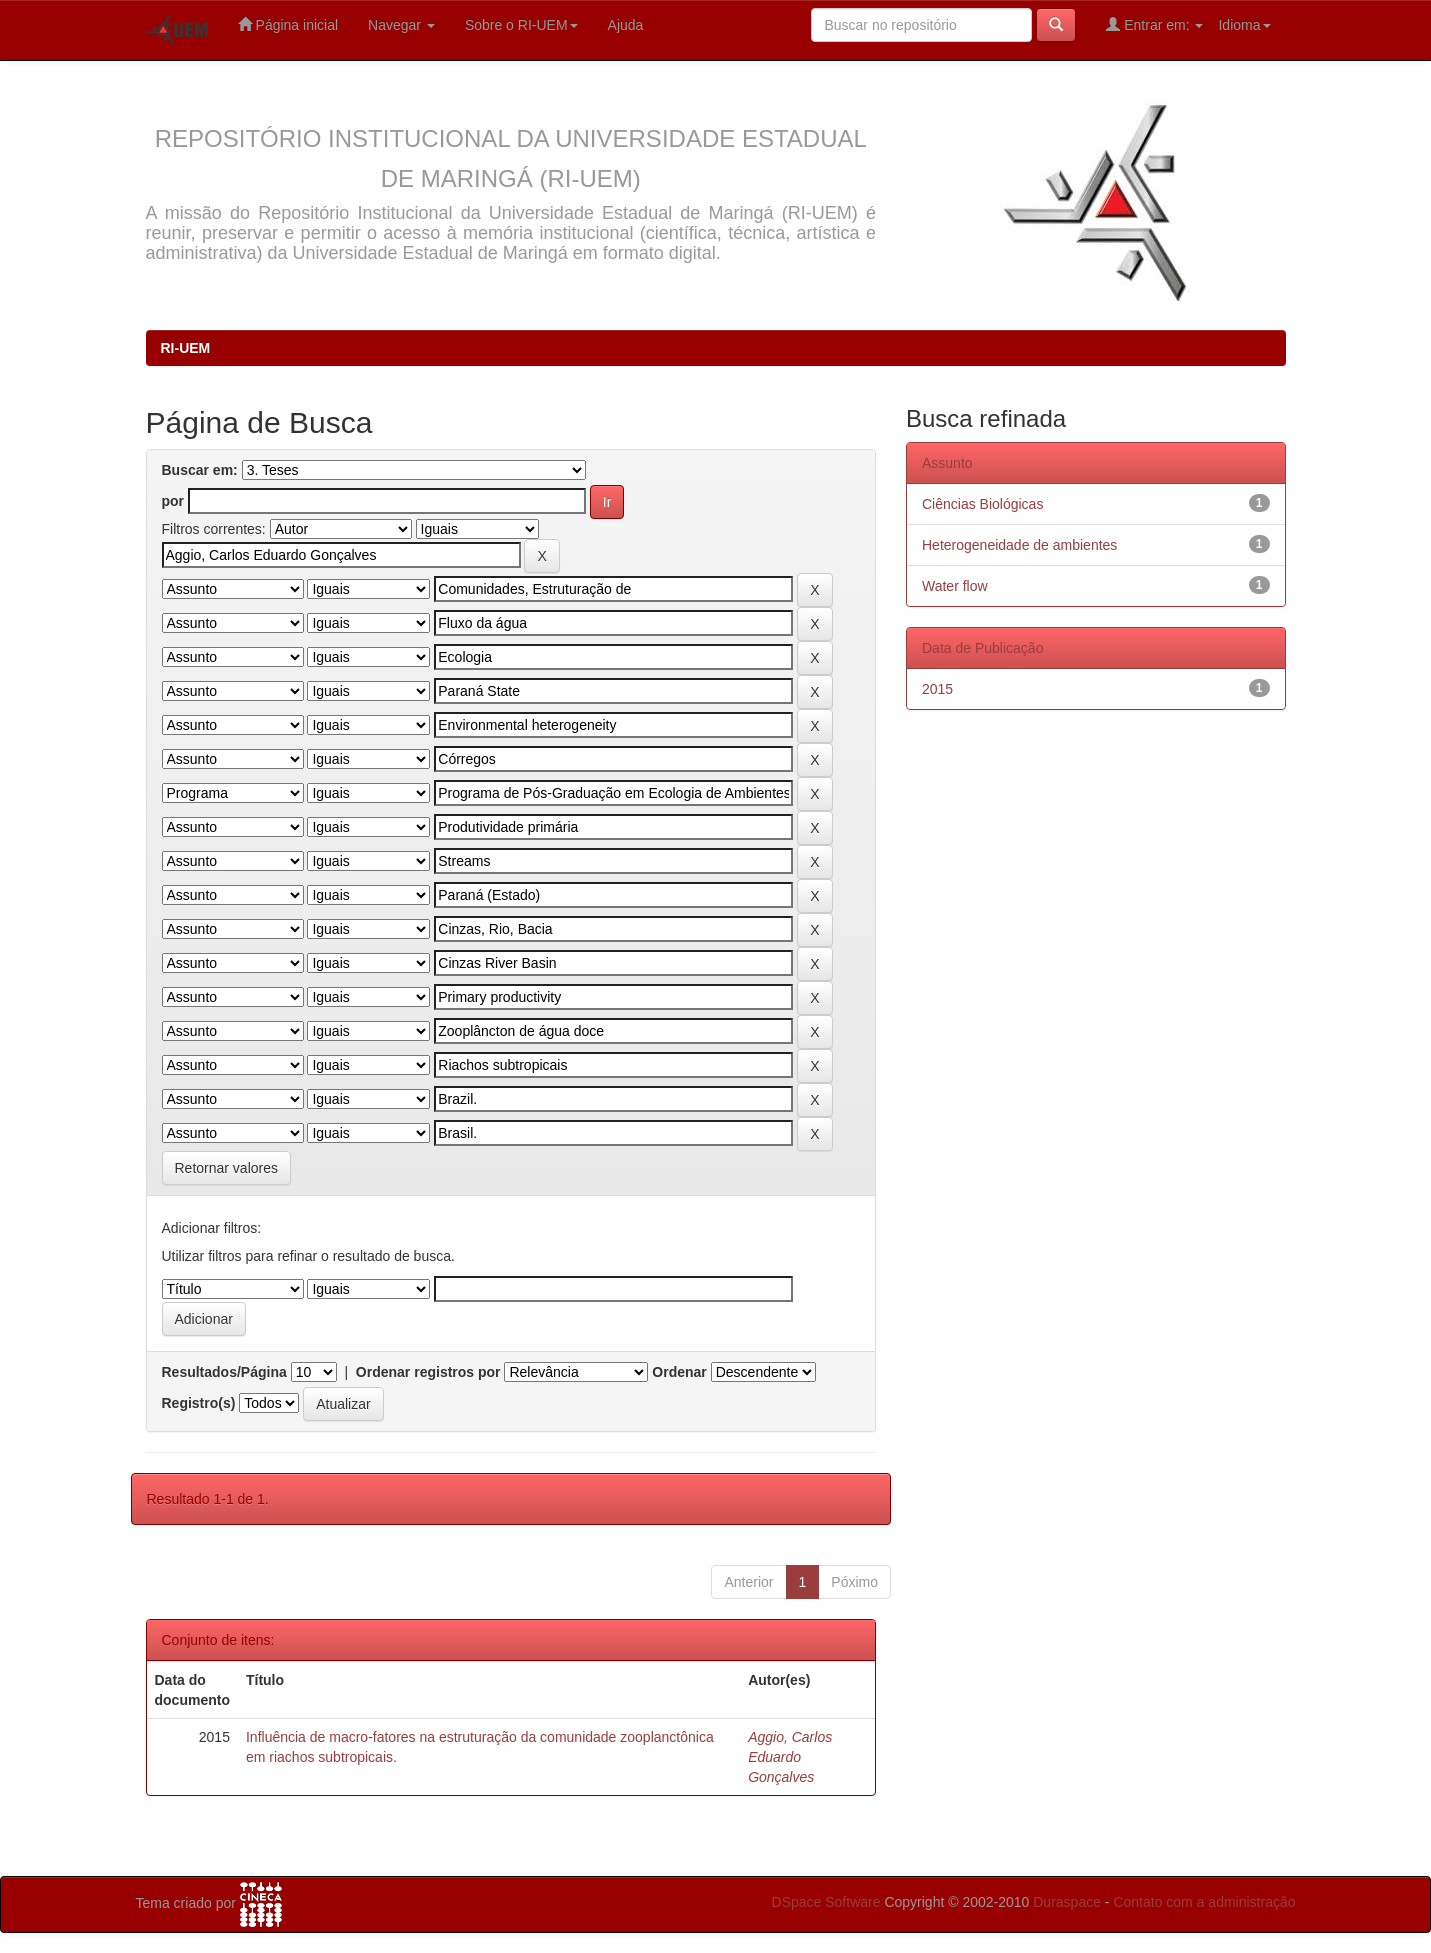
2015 (937, 689)
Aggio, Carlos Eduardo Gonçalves (790, 1757)
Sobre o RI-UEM (521, 25)
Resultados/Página (224, 1372)
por (173, 501)
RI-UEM (186, 348)
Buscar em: (200, 470)
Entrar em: (1154, 24)
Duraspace (1067, 1902)
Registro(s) (199, 1403)
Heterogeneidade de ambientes (1019, 545)
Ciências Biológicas (982, 504)
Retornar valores (227, 1168)
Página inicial (288, 24)
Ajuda (626, 25)
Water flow (955, 586)
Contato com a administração (1204, 1902)
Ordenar (679, 1372)
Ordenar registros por (428, 1372)
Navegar (401, 25)
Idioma (1244, 25)
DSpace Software (826, 1902)
